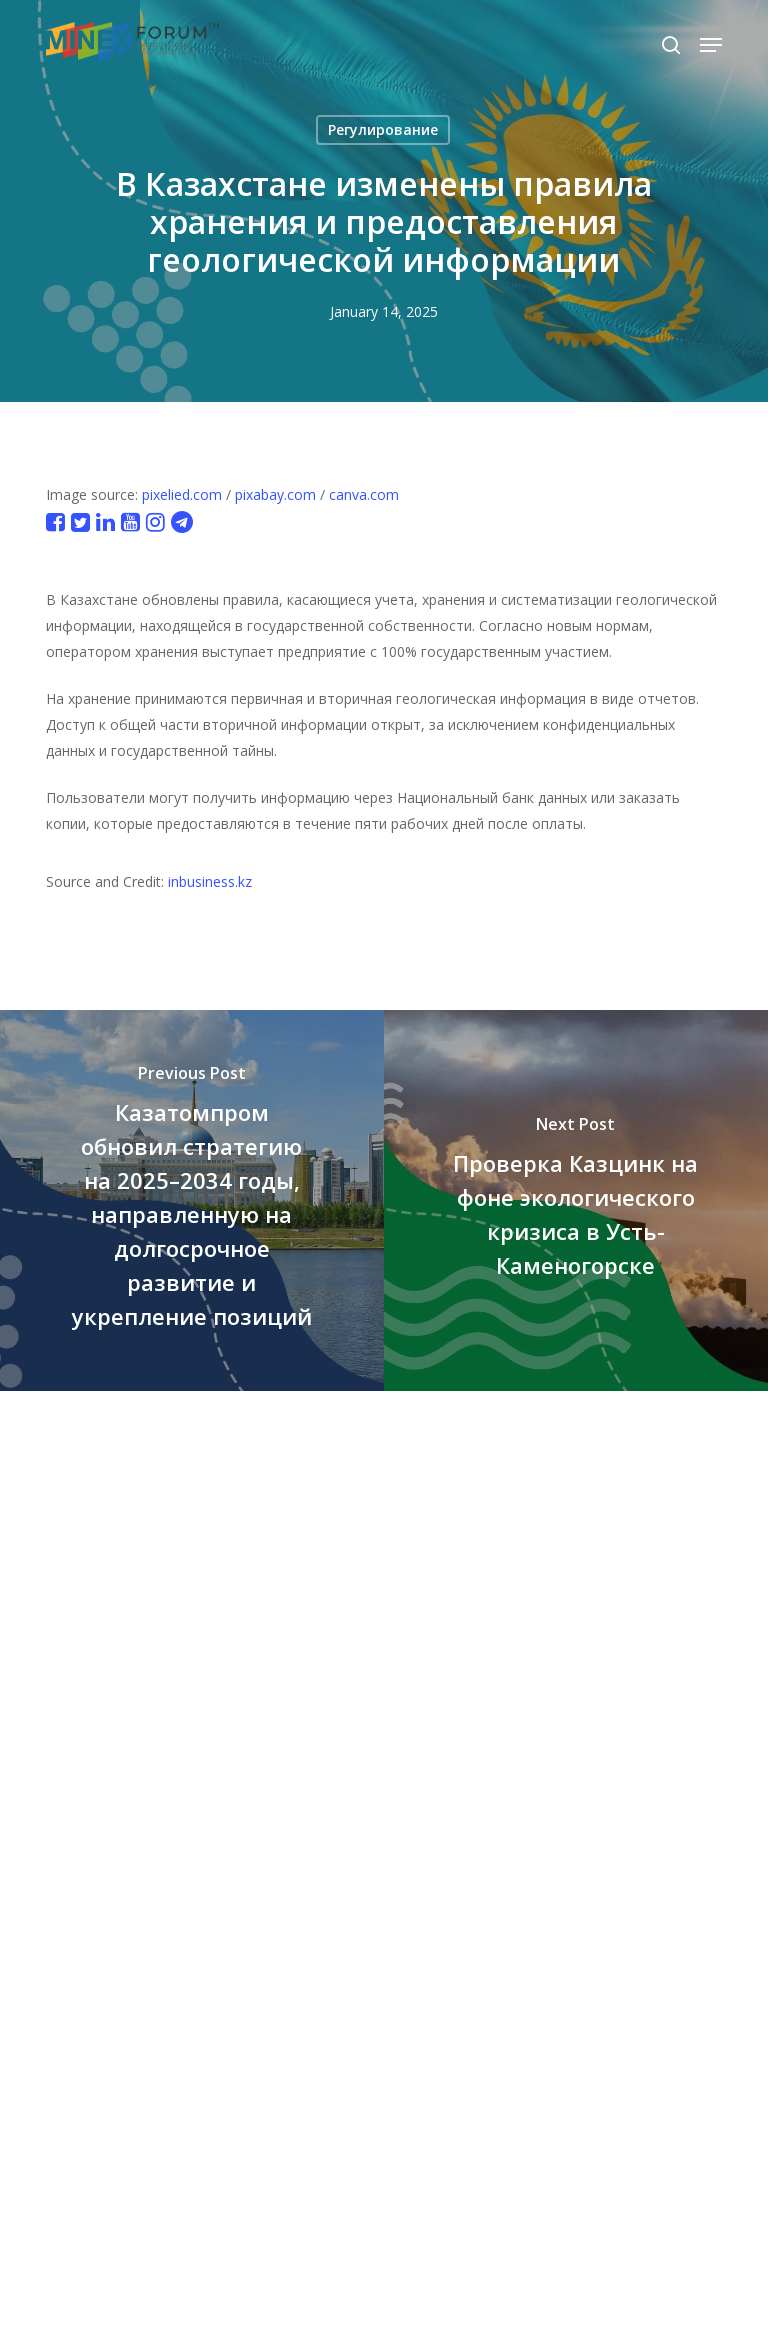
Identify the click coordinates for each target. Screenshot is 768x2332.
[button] (711, 45)
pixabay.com (275, 494)
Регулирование (383, 129)
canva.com (364, 494)
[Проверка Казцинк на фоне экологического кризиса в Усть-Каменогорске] (576, 1200)
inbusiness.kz (210, 881)
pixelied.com (182, 494)
